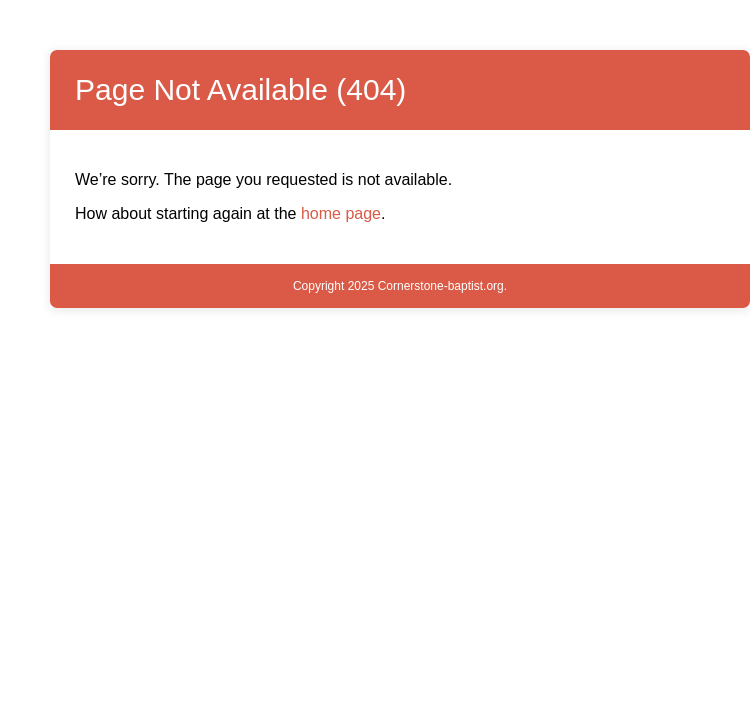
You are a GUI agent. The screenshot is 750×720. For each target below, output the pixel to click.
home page (341, 213)
